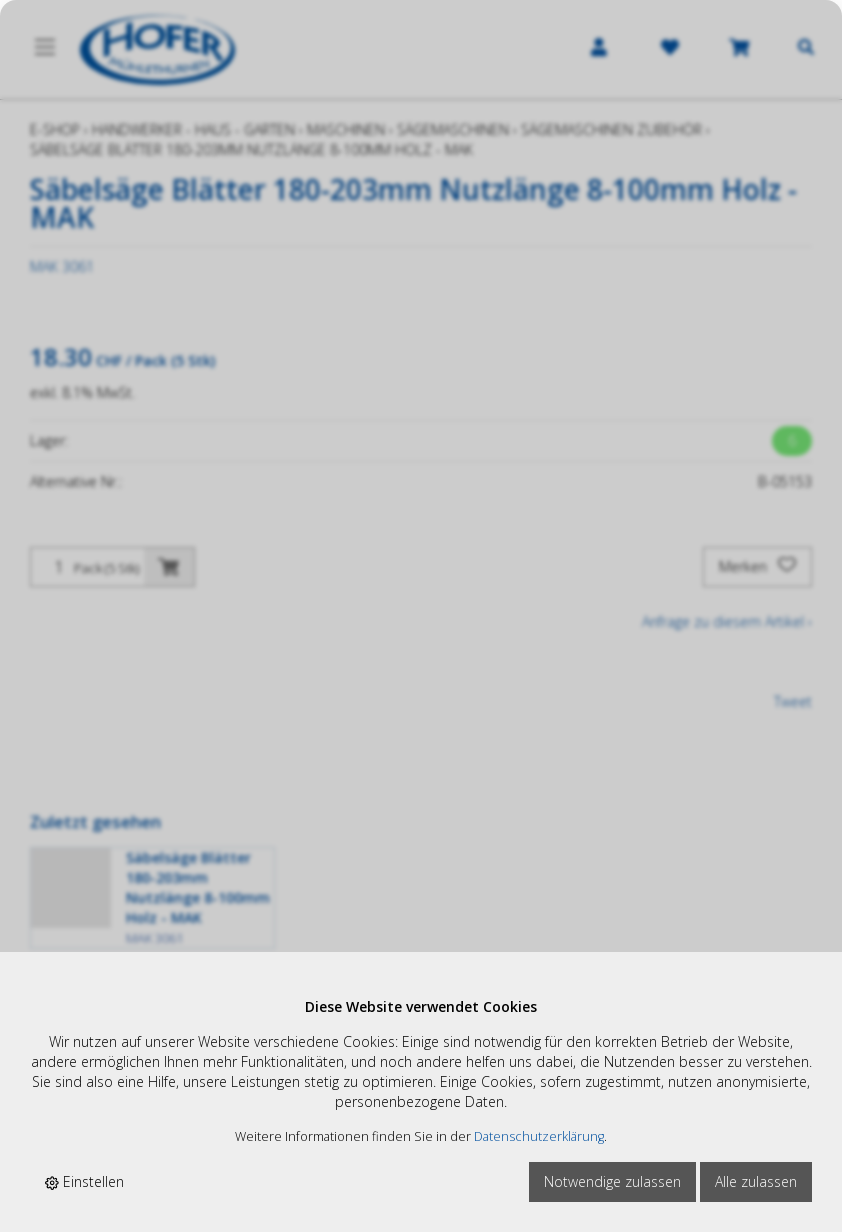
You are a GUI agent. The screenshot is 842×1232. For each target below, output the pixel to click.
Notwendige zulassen (612, 1181)
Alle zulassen (756, 1181)
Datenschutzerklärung (539, 1136)
